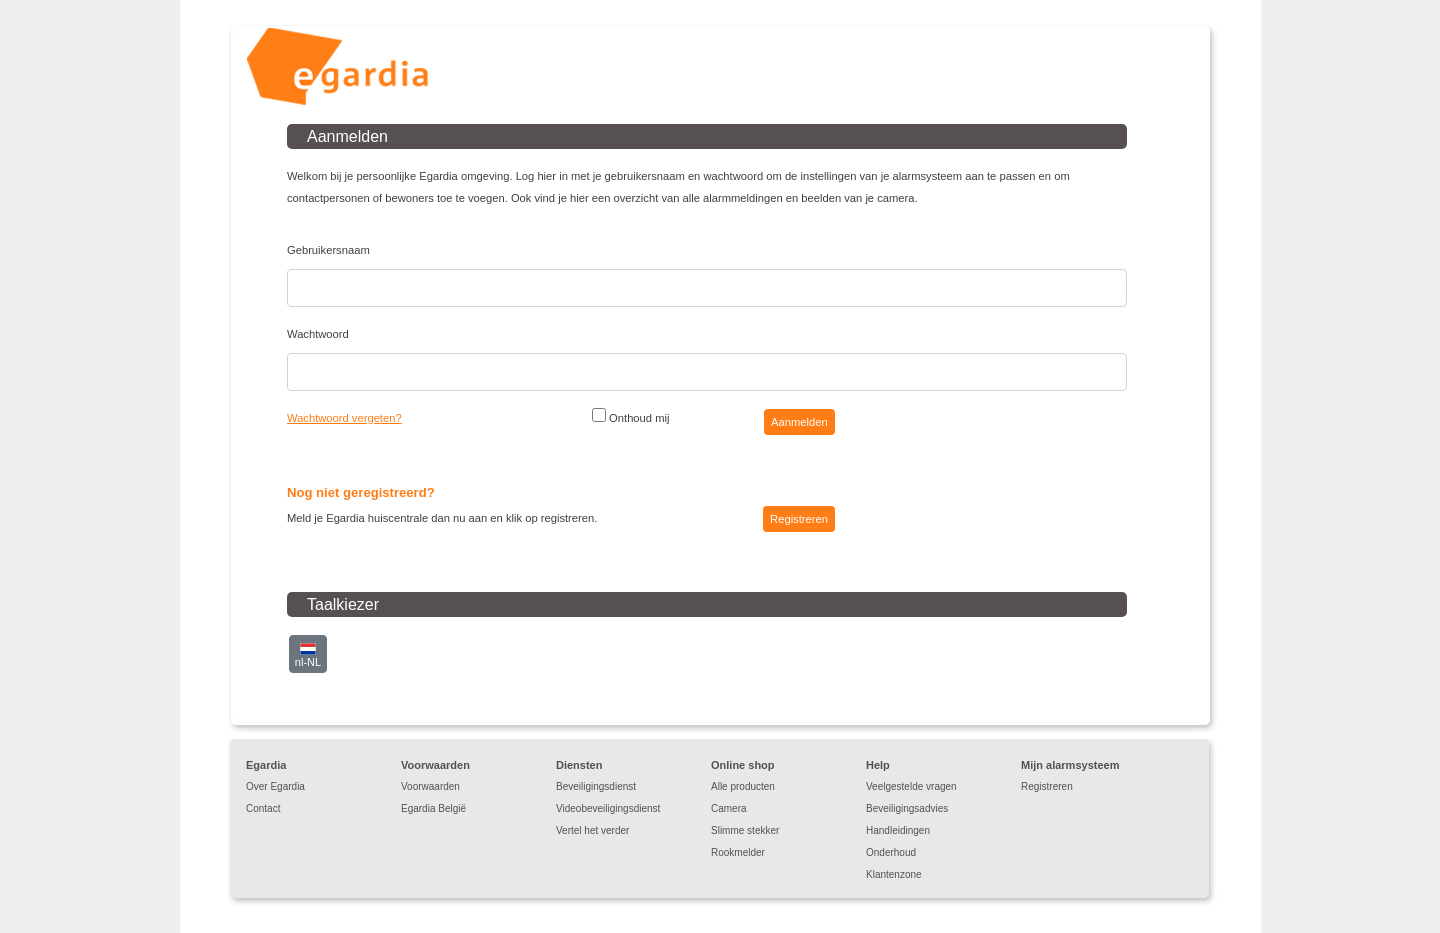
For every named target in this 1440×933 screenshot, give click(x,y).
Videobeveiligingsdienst (608, 808)
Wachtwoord (318, 334)
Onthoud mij (630, 416)
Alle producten (743, 786)
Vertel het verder (592, 830)
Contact (263, 808)
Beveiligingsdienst (596, 786)
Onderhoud (891, 852)
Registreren (1047, 786)
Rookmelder (738, 852)
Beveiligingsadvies (907, 808)
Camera (729, 808)
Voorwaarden (430, 786)
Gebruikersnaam (328, 250)
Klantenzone (894, 874)
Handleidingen (898, 830)
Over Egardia (275, 786)
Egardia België (433, 808)
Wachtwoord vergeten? (344, 418)
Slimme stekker (745, 830)
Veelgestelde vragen (911, 786)
